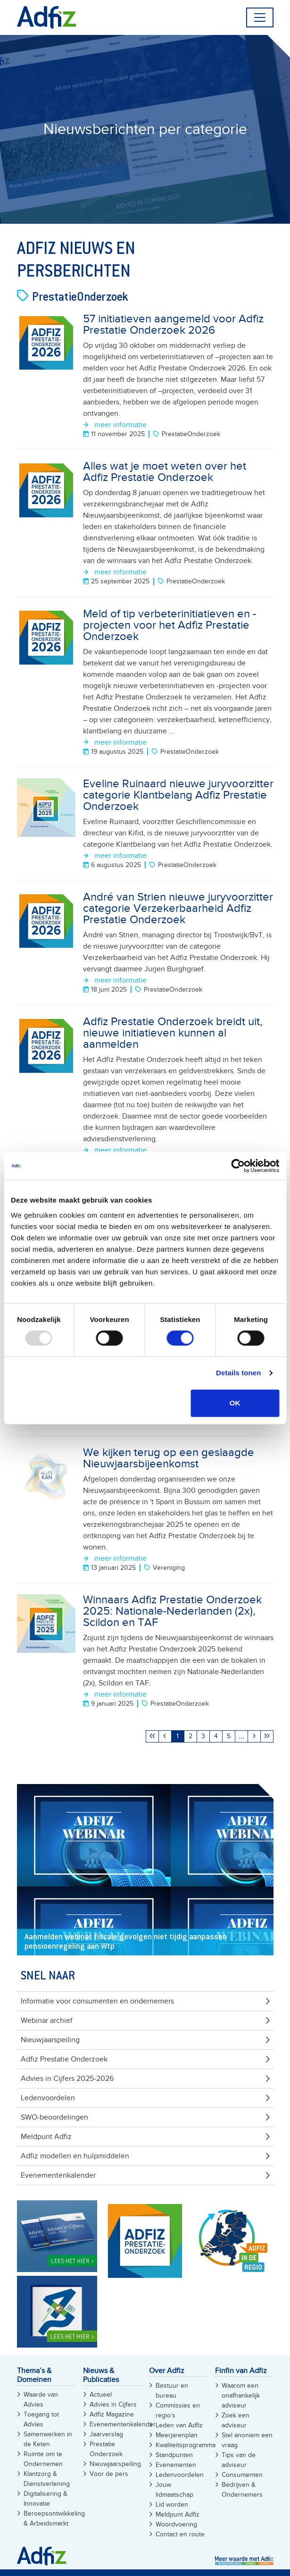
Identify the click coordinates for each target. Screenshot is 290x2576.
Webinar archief (47, 2020)
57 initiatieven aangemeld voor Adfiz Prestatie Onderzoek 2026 (173, 324)
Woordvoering (176, 2524)
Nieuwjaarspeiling (50, 2040)
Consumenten (242, 2475)
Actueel (101, 2395)
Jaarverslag (106, 2434)
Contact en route (180, 2534)
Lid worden (172, 2504)
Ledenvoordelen (48, 2098)
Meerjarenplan (177, 2435)
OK (235, 1403)
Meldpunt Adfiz (46, 2136)
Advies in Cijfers (113, 2404)
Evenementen (176, 2465)
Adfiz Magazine (112, 2414)
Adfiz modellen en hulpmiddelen (75, 2156)
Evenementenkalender (58, 2175)
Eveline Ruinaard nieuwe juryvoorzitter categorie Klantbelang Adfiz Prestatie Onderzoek (178, 795)
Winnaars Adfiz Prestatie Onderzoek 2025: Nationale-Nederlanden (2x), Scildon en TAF (172, 1611)
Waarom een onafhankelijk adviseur (241, 2395)
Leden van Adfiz (179, 2425)
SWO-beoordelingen (54, 2117)
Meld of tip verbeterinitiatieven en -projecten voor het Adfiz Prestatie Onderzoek (169, 625)
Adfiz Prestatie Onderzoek (64, 2059)
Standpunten (174, 2455)
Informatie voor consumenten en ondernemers (97, 2001)
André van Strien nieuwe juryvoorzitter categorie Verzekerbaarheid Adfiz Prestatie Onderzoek (178, 908)
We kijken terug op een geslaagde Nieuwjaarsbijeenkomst (168, 1458)
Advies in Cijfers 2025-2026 (67, 2078)
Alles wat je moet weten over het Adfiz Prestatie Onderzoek (164, 471)
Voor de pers (109, 2474)
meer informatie (120, 424)
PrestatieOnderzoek (191, 434)
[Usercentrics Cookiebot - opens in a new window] (238, 1166)
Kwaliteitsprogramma (185, 2445)
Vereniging (169, 1568)
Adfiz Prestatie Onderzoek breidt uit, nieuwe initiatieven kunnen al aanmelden (173, 1033)
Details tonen (238, 1373)
